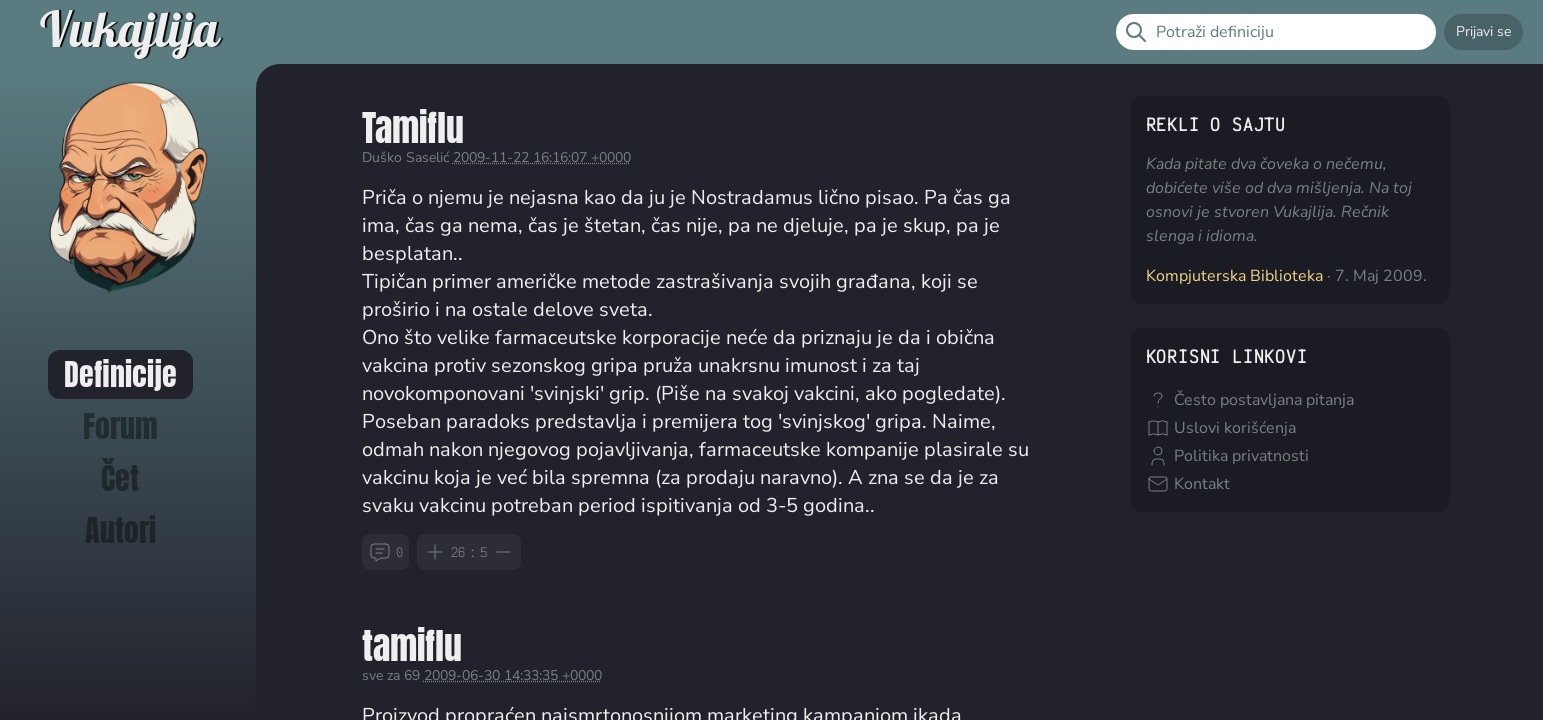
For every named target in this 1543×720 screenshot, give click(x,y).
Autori (120, 530)
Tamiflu (413, 127)
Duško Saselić (405, 157)
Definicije (120, 374)
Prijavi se (1483, 31)
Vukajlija (129, 32)
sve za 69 (391, 675)
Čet (120, 478)
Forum (120, 426)
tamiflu (412, 645)
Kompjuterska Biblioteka (1234, 276)
